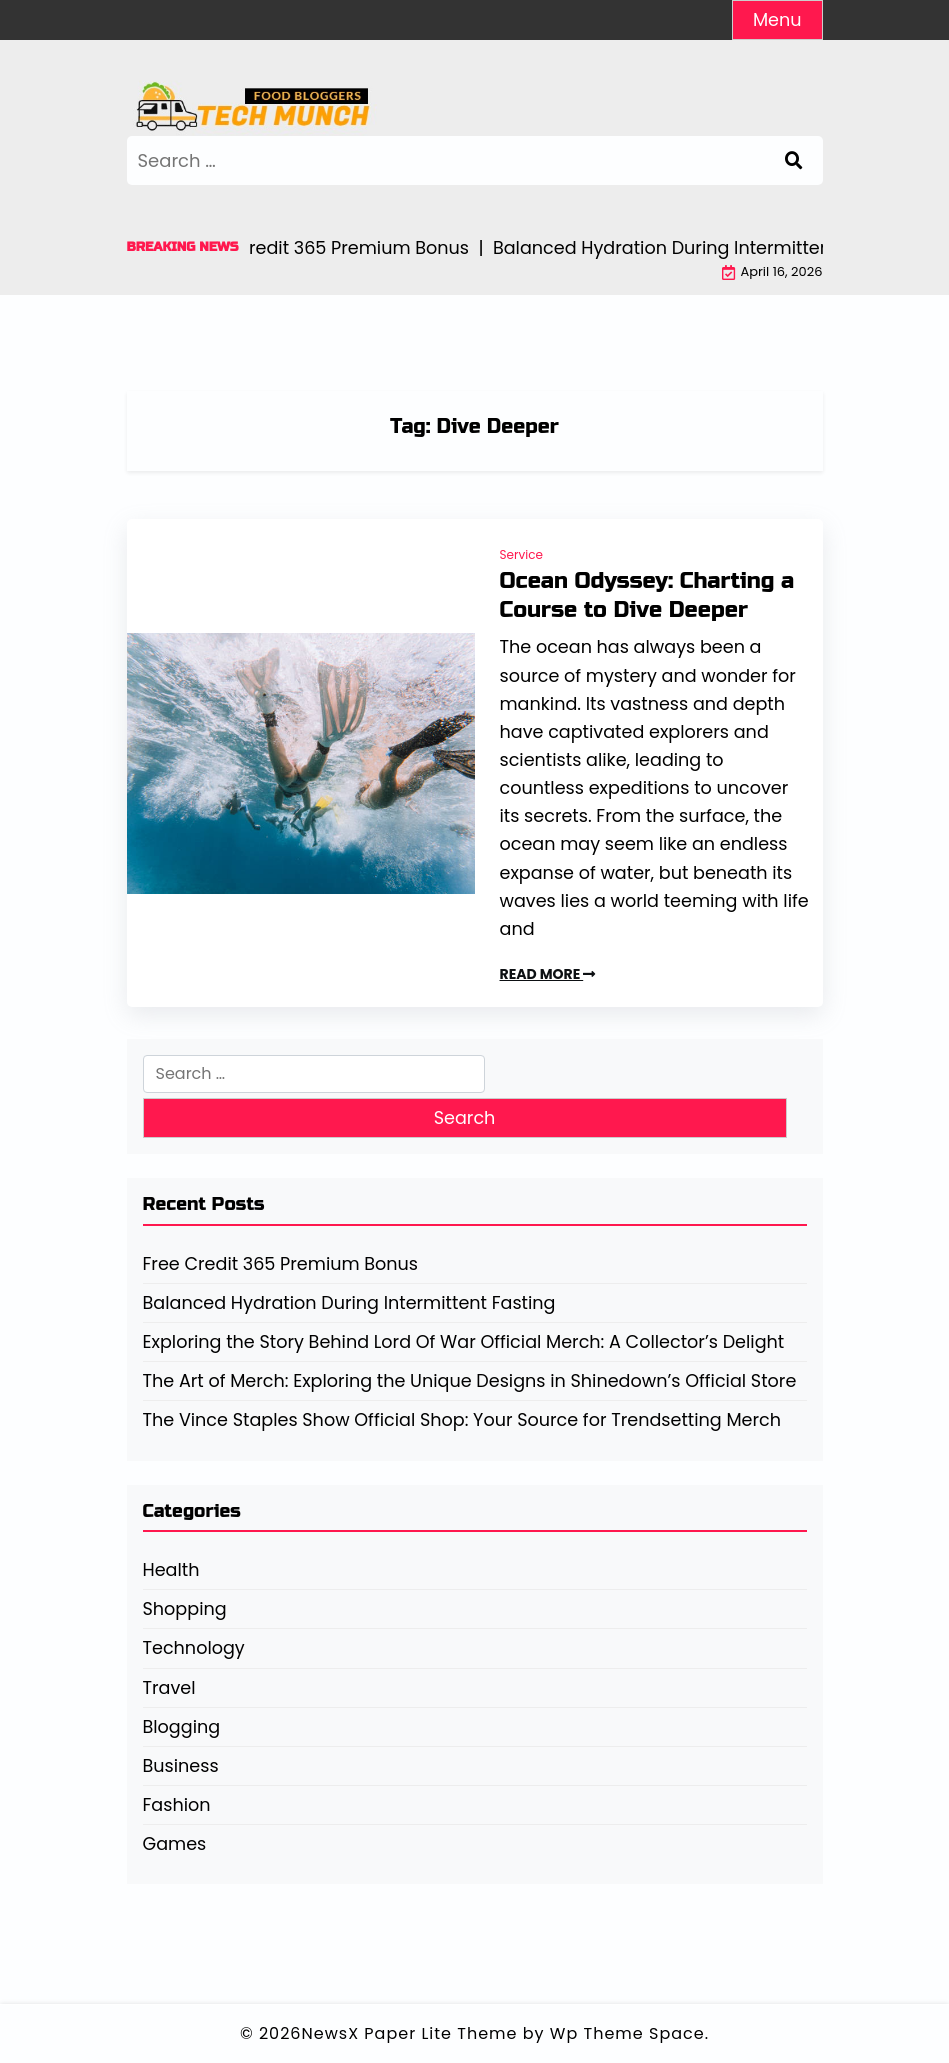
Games (175, 1844)
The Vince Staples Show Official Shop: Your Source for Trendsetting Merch (462, 1420)
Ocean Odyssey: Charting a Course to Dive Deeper (647, 595)
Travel (169, 1688)
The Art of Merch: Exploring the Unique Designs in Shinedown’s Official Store (470, 1381)
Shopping (185, 1609)
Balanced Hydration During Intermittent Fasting (349, 1303)
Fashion (177, 1805)
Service (521, 554)
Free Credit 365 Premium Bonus (281, 1264)
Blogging (182, 1727)
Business (181, 1766)
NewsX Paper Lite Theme (410, 2033)
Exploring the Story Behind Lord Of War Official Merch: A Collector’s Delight (464, 1342)
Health (171, 1570)
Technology (194, 1648)
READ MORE (548, 974)
